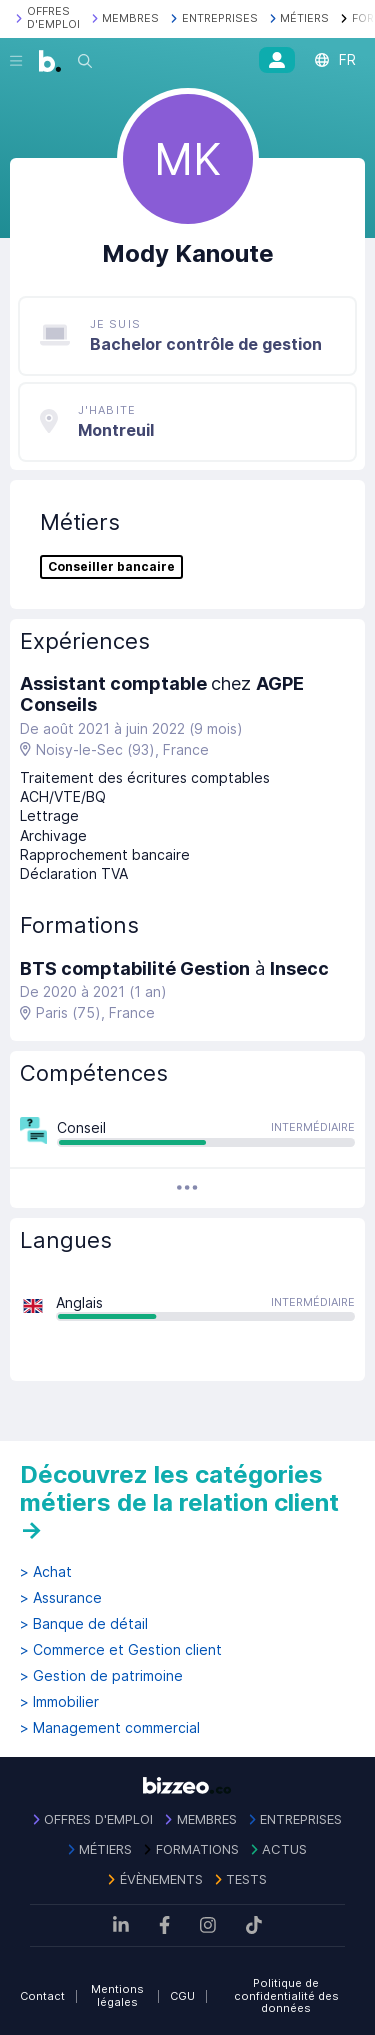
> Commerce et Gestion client (121, 1650)
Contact (42, 1996)
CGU (182, 1996)
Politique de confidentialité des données (286, 1995)
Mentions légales (117, 1995)
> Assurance (61, 1598)
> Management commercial (110, 1728)
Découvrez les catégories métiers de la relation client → (179, 1502)
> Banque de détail (84, 1624)
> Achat (46, 1572)
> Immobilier (59, 1702)
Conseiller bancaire (111, 567)
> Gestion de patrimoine (101, 1676)
